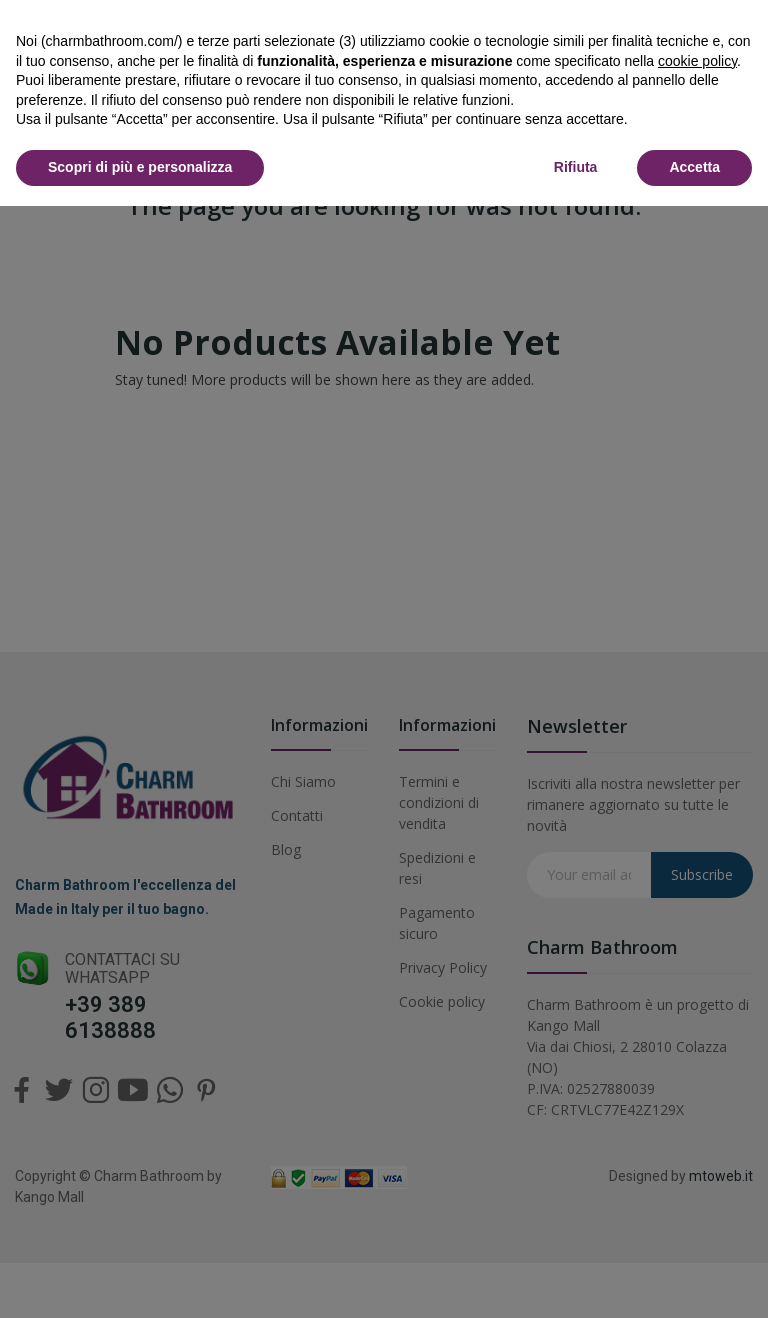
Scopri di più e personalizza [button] (140, 167)
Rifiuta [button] (576, 167)
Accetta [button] (694, 167)
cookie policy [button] (697, 61)
